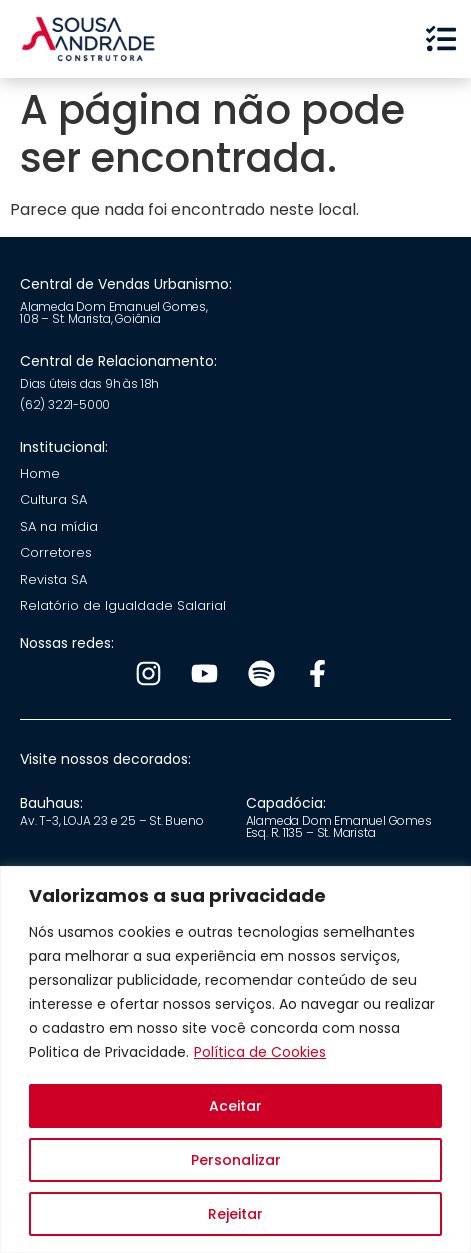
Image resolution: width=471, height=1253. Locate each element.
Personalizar (236, 1160)
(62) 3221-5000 (65, 404)
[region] (235, 1059)
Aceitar (235, 1106)
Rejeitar (235, 1214)
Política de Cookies (260, 1052)
